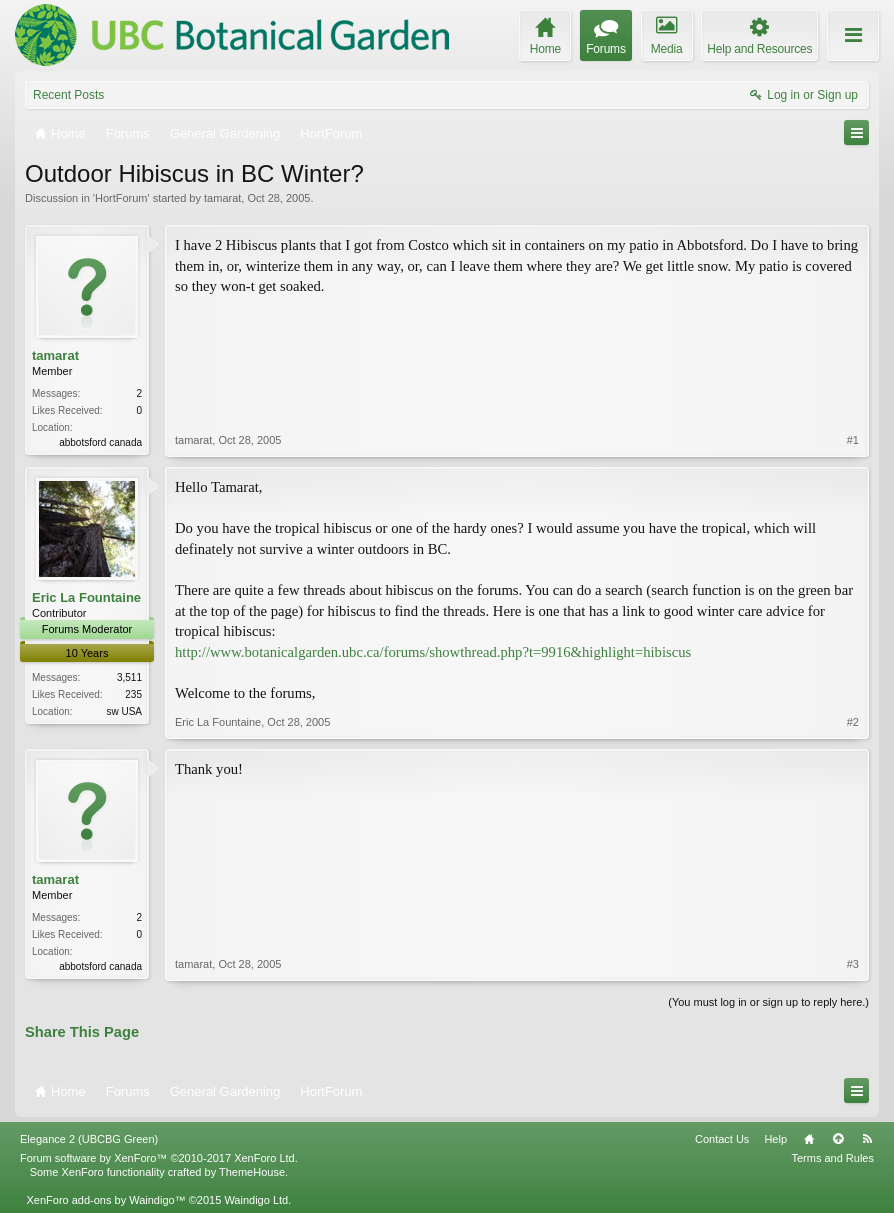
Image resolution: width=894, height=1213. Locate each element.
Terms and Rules (832, 1158)
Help (775, 1139)
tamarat (222, 198)
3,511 (129, 677)
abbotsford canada (100, 442)
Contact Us (722, 1139)
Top (838, 1139)
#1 (853, 440)
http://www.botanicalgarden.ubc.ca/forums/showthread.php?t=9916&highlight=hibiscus (433, 652)
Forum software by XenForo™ (159, 1158)
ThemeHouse (252, 1172)
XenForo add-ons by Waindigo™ (105, 1200)
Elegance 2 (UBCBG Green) (89, 1139)
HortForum (121, 198)
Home (809, 1139)
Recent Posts (68, 95)
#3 (853, 964)
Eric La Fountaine (86, 597)
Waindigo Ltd (256, 1200)
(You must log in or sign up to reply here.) (768, 1002)
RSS (867, 1139)
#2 (853, 722)
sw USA (124, 711)
